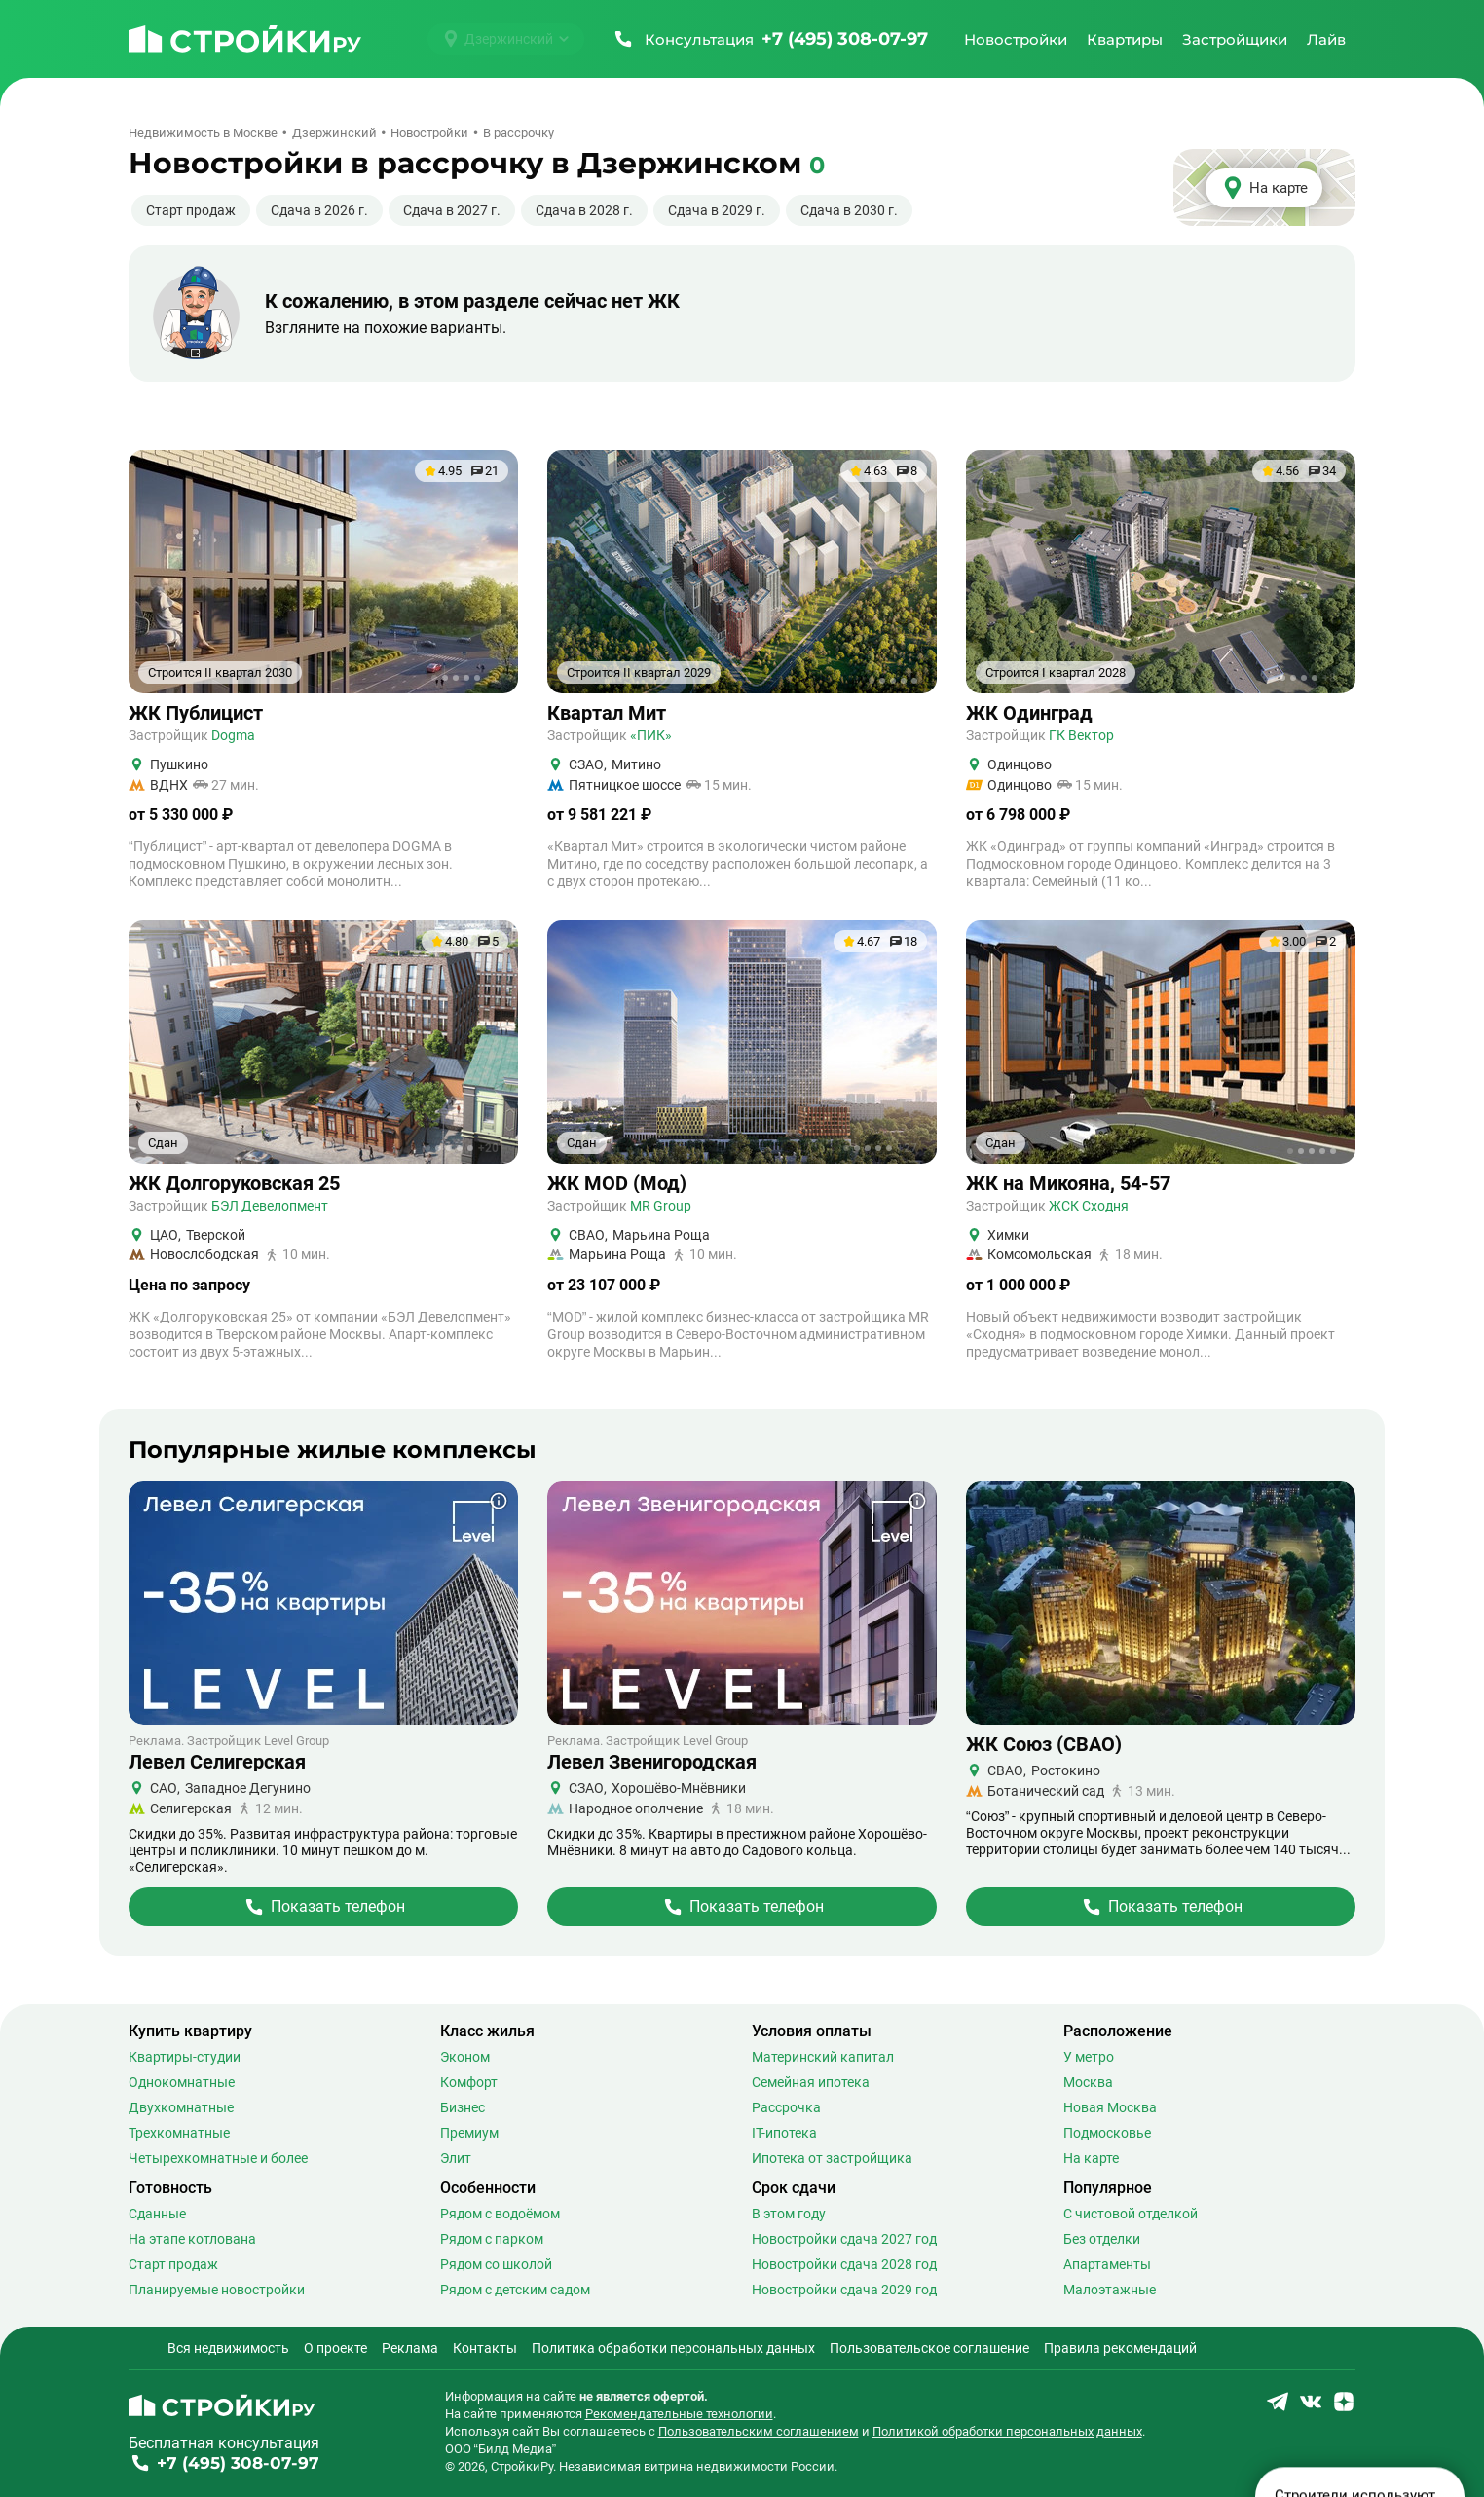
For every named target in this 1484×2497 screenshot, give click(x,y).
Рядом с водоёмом (500, 2213)
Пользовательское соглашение (929, 2348)
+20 (488, 1148)
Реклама (410, 2348)
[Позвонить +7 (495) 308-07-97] (770, 39)
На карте (1091, 2158)
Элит (455, 2158)
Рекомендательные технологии (679, 2413)
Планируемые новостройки (217, 2289)
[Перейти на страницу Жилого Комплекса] (323, 1906)
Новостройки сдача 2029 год (844, 2289)
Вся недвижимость (228, 2348)
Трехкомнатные (179, 2133)
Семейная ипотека (811, 2082)
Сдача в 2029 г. (716, 210)
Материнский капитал (823, 2057)
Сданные (157, 2213)
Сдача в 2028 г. (584, 210)
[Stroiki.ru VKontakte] (1310, 2408)
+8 (1329, 678)
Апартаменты (1107, 2264)
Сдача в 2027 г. (452, 210)
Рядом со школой (496, 2264)
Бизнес (462, 2107)
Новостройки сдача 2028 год (844, 2264)
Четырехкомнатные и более (218, 2158)
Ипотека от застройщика (832, 2158)
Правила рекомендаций (1120, 2348)
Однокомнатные (182, 2082)
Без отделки (1101, 2239)
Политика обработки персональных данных (673, 2348)
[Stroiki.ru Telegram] (1277, 2408)
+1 (492, 678)
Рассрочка (786, 2107)
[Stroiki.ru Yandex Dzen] (1343, 2408)
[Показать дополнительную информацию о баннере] (498, 1500)
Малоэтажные (1109, 2289)
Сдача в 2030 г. (849, 210)
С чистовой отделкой (1130, 2213)
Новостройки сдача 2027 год (844, 2239)
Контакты (485, 2348)
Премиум (469, 2133)
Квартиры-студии (185, 2057)
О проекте (335, 2348)
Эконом (465, 2057)
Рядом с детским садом (515, 2289)
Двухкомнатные (181, 2107)
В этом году (789, 2213)
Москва (1088, 2082)
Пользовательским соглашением (758, 2431)
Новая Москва (1110, 2107)
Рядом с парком (491, 2239)
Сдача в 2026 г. (319, 210)
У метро (1088, 2057)
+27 (907, 1148)
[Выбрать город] (505, 39)
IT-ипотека (784, 2133)
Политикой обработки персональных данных (1007, 2431)
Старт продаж (191, 210)
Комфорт (469, 2082)
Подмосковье (1107, 2133)
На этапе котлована (192, 2239)
